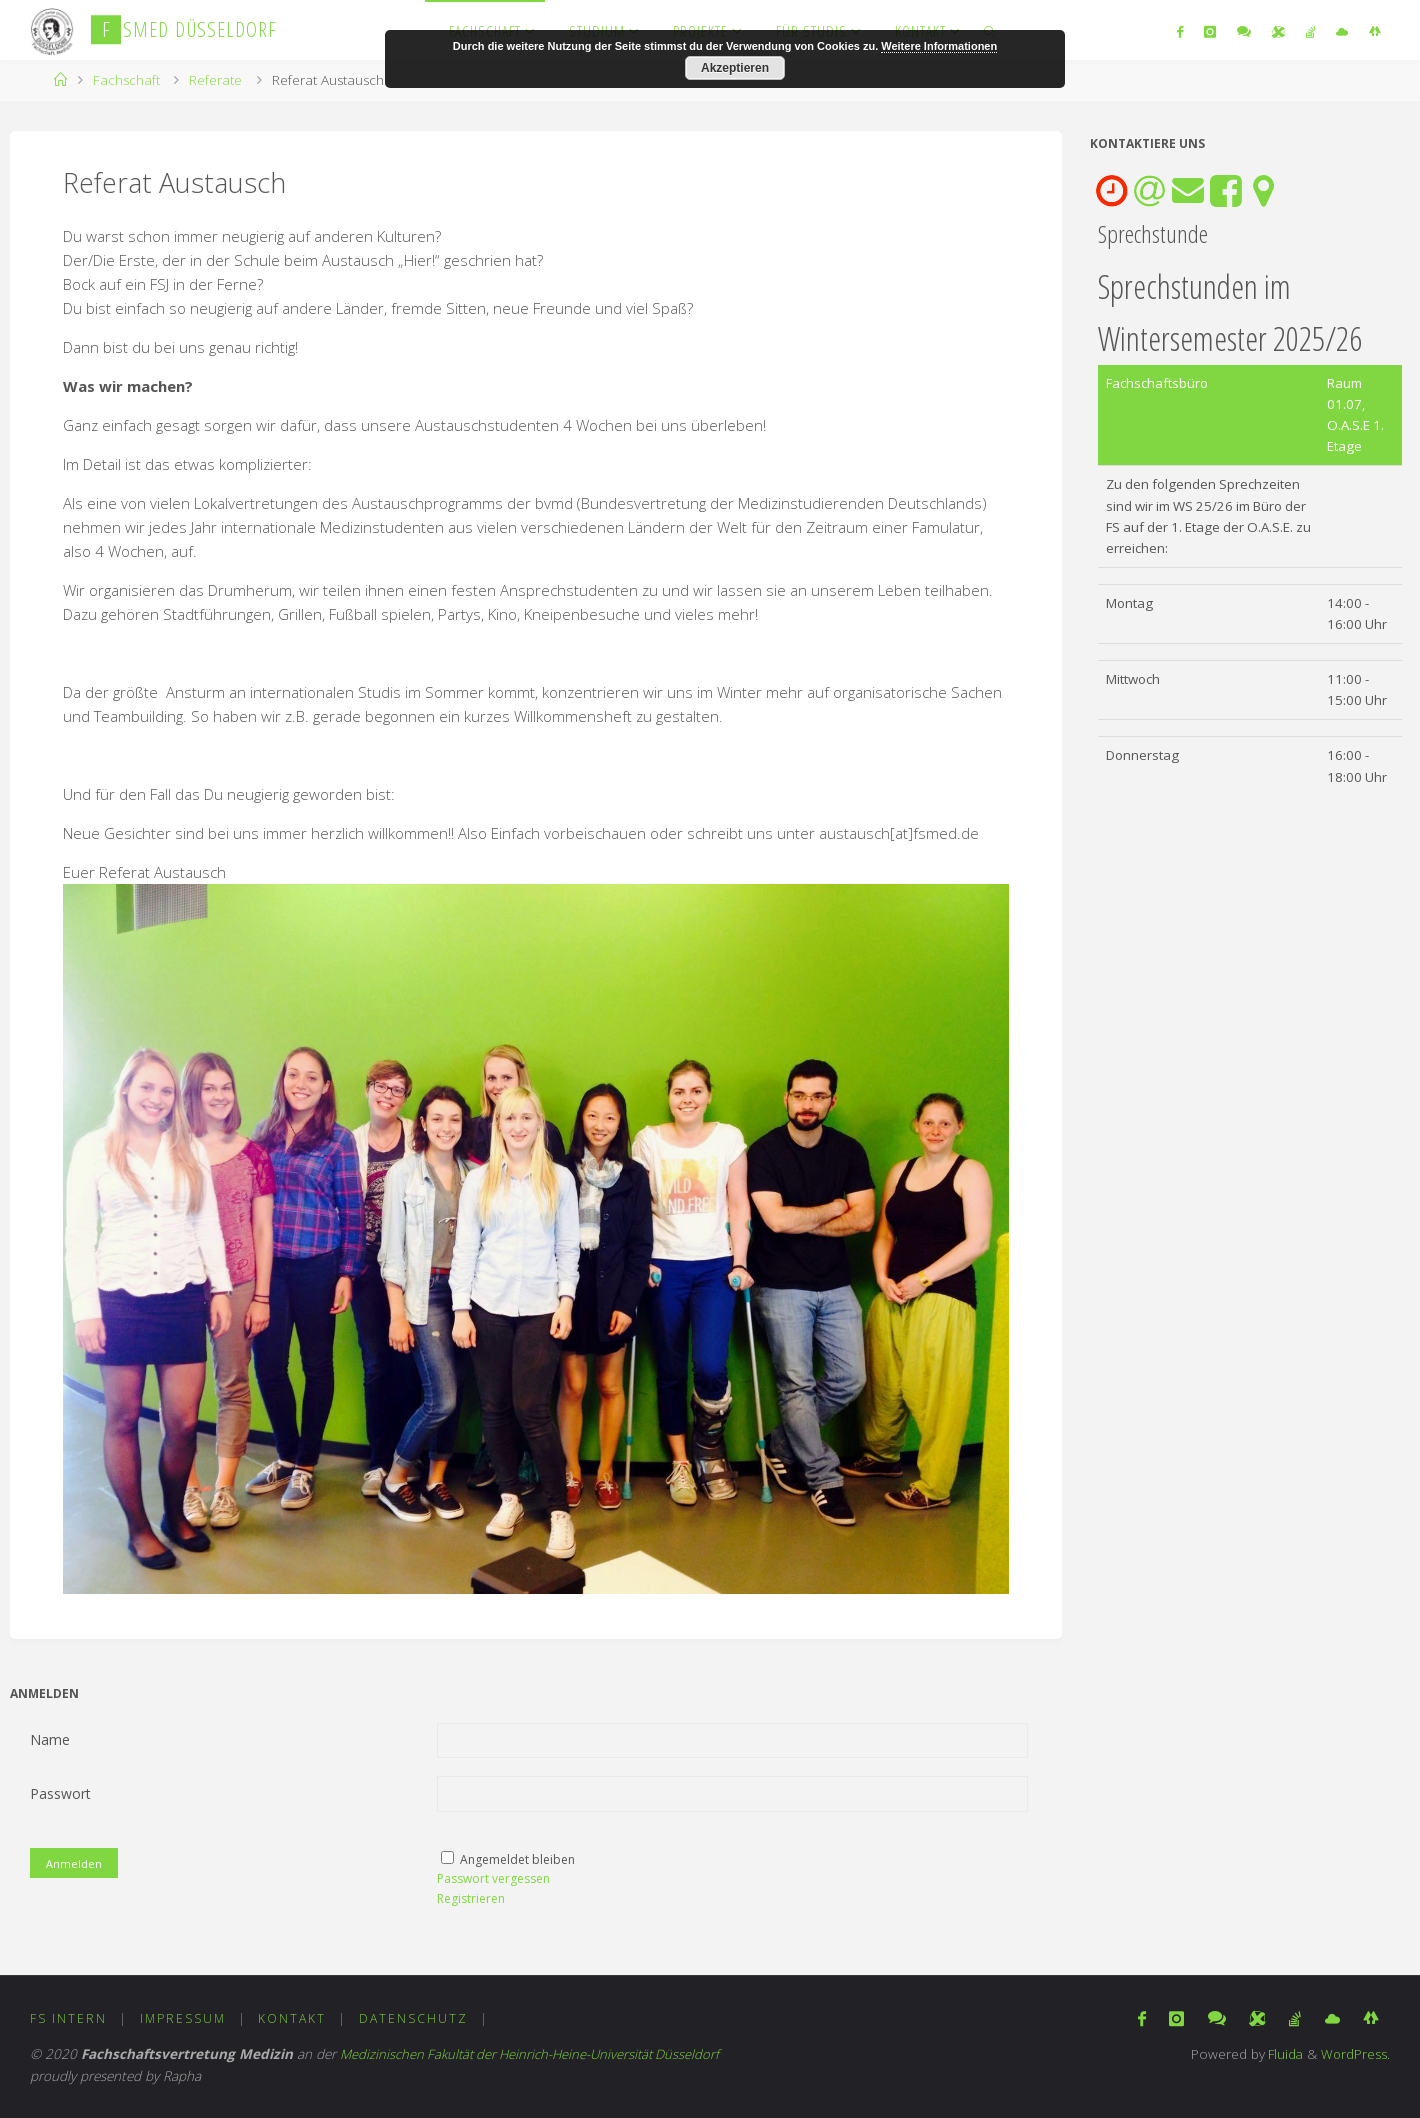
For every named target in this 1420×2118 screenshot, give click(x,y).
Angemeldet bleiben (517, 1859)
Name (50, 1739)
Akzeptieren (735, 68)
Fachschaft (126, 80)
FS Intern (68, 2019)
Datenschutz (414, 2019)
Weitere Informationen (939, 46)
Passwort (60, 1793)
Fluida (1281, 2055)
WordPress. (1355, 2055)
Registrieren (471, 1898)
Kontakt (293, 2019)
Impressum (183, 2019)
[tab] (1112, 191)
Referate (215, 80)
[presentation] (1112, 191)
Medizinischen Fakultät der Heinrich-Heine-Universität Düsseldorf (536, 2055)
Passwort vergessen (493, 1878)
